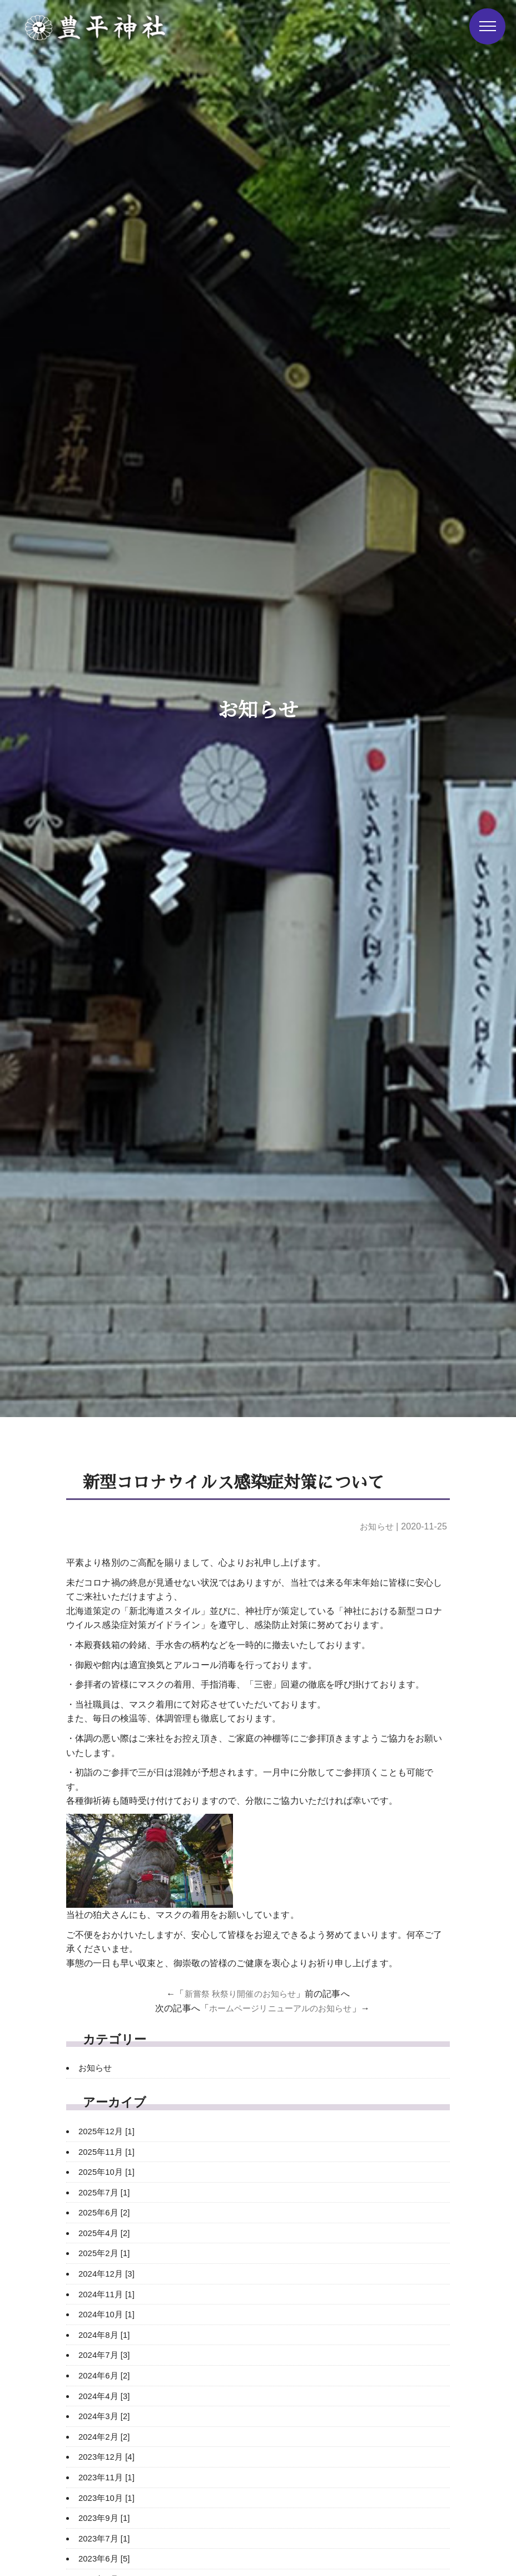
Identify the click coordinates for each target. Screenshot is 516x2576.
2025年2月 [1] (106, 2253)
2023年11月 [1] (108, 2477)
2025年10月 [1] (108, 2172)
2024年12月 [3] (108, 2273)
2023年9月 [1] (106, 2518)
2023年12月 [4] (108, 2456)
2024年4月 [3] (106, 2396)
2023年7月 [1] (106, 2538)
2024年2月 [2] (106, 2436)
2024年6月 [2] (106, 2375)
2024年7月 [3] (106, 2355)
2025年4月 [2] (106, 2233)
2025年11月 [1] (108, 2151)
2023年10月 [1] (108, 2498)
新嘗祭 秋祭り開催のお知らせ (240, 1993)
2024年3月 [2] (106, 2416)
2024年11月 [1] (108, 2294)
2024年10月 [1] (108, 2314)
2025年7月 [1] (106, 2192)
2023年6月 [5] (106, 2558)
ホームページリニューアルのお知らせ (280, 2008)
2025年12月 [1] (108, 2131)
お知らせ (375, 1526)
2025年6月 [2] (106, 2212)
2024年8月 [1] (106, 2335)
